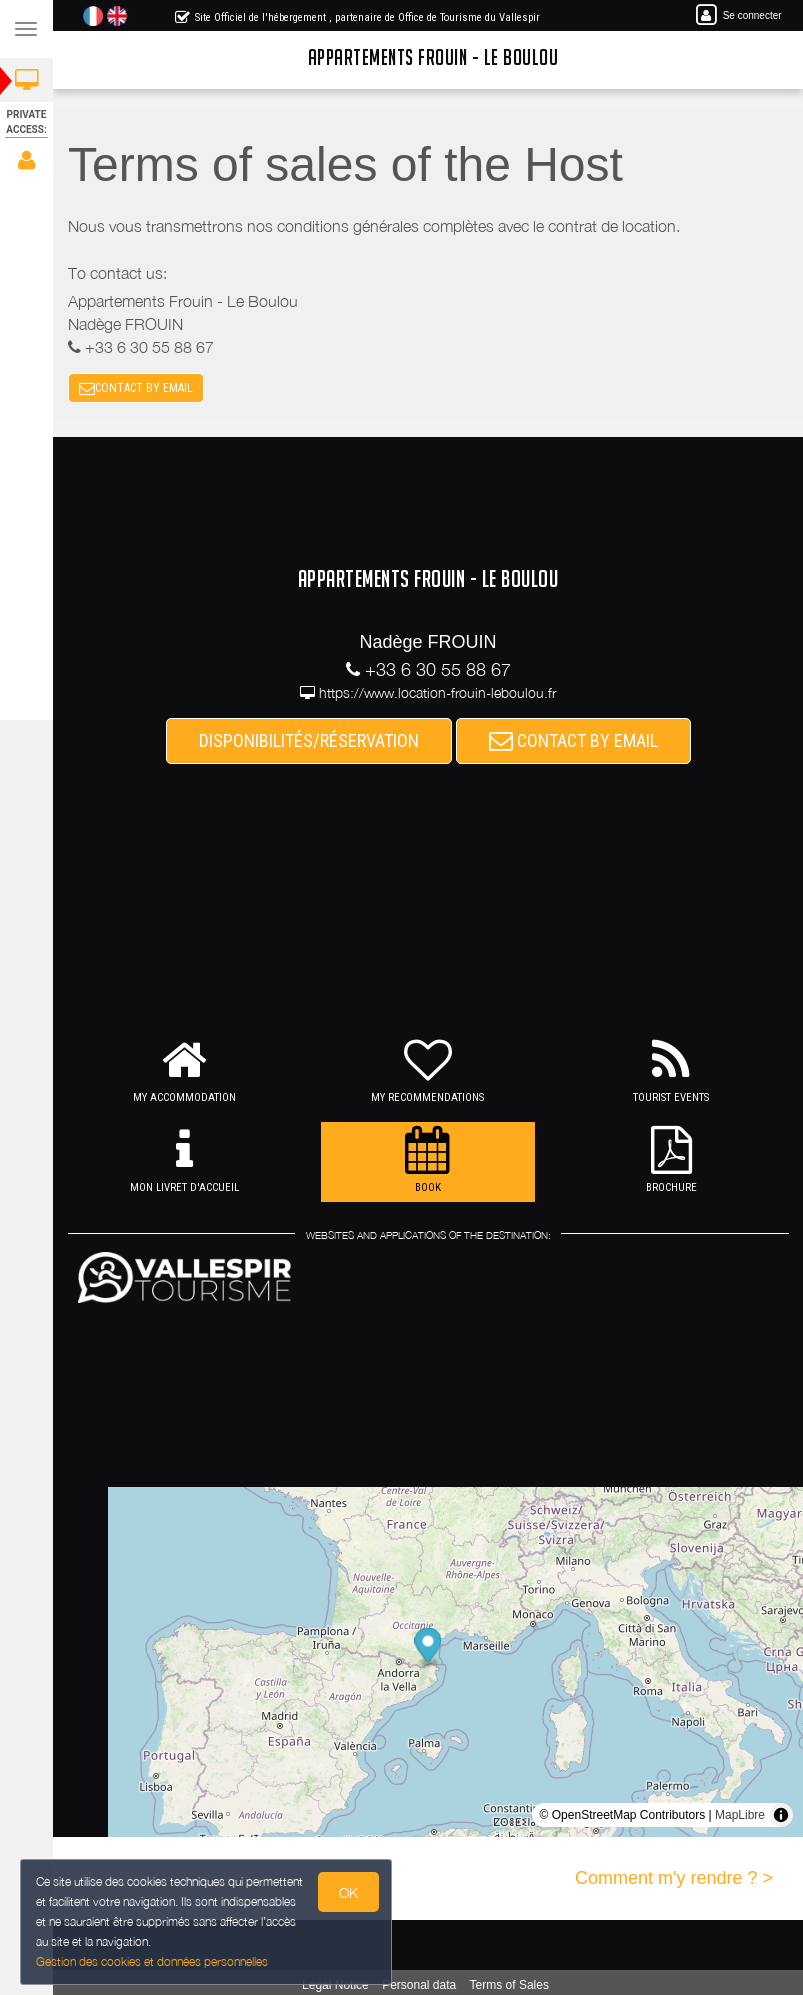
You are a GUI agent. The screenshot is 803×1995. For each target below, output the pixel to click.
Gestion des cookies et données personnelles (148, 1963)
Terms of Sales (509, 1985)
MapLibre (740, 1815)
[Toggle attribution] (781, 1815)
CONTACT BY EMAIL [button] (136, 388)
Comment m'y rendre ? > (674, 1878)
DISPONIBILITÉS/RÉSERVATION (309, 740)
